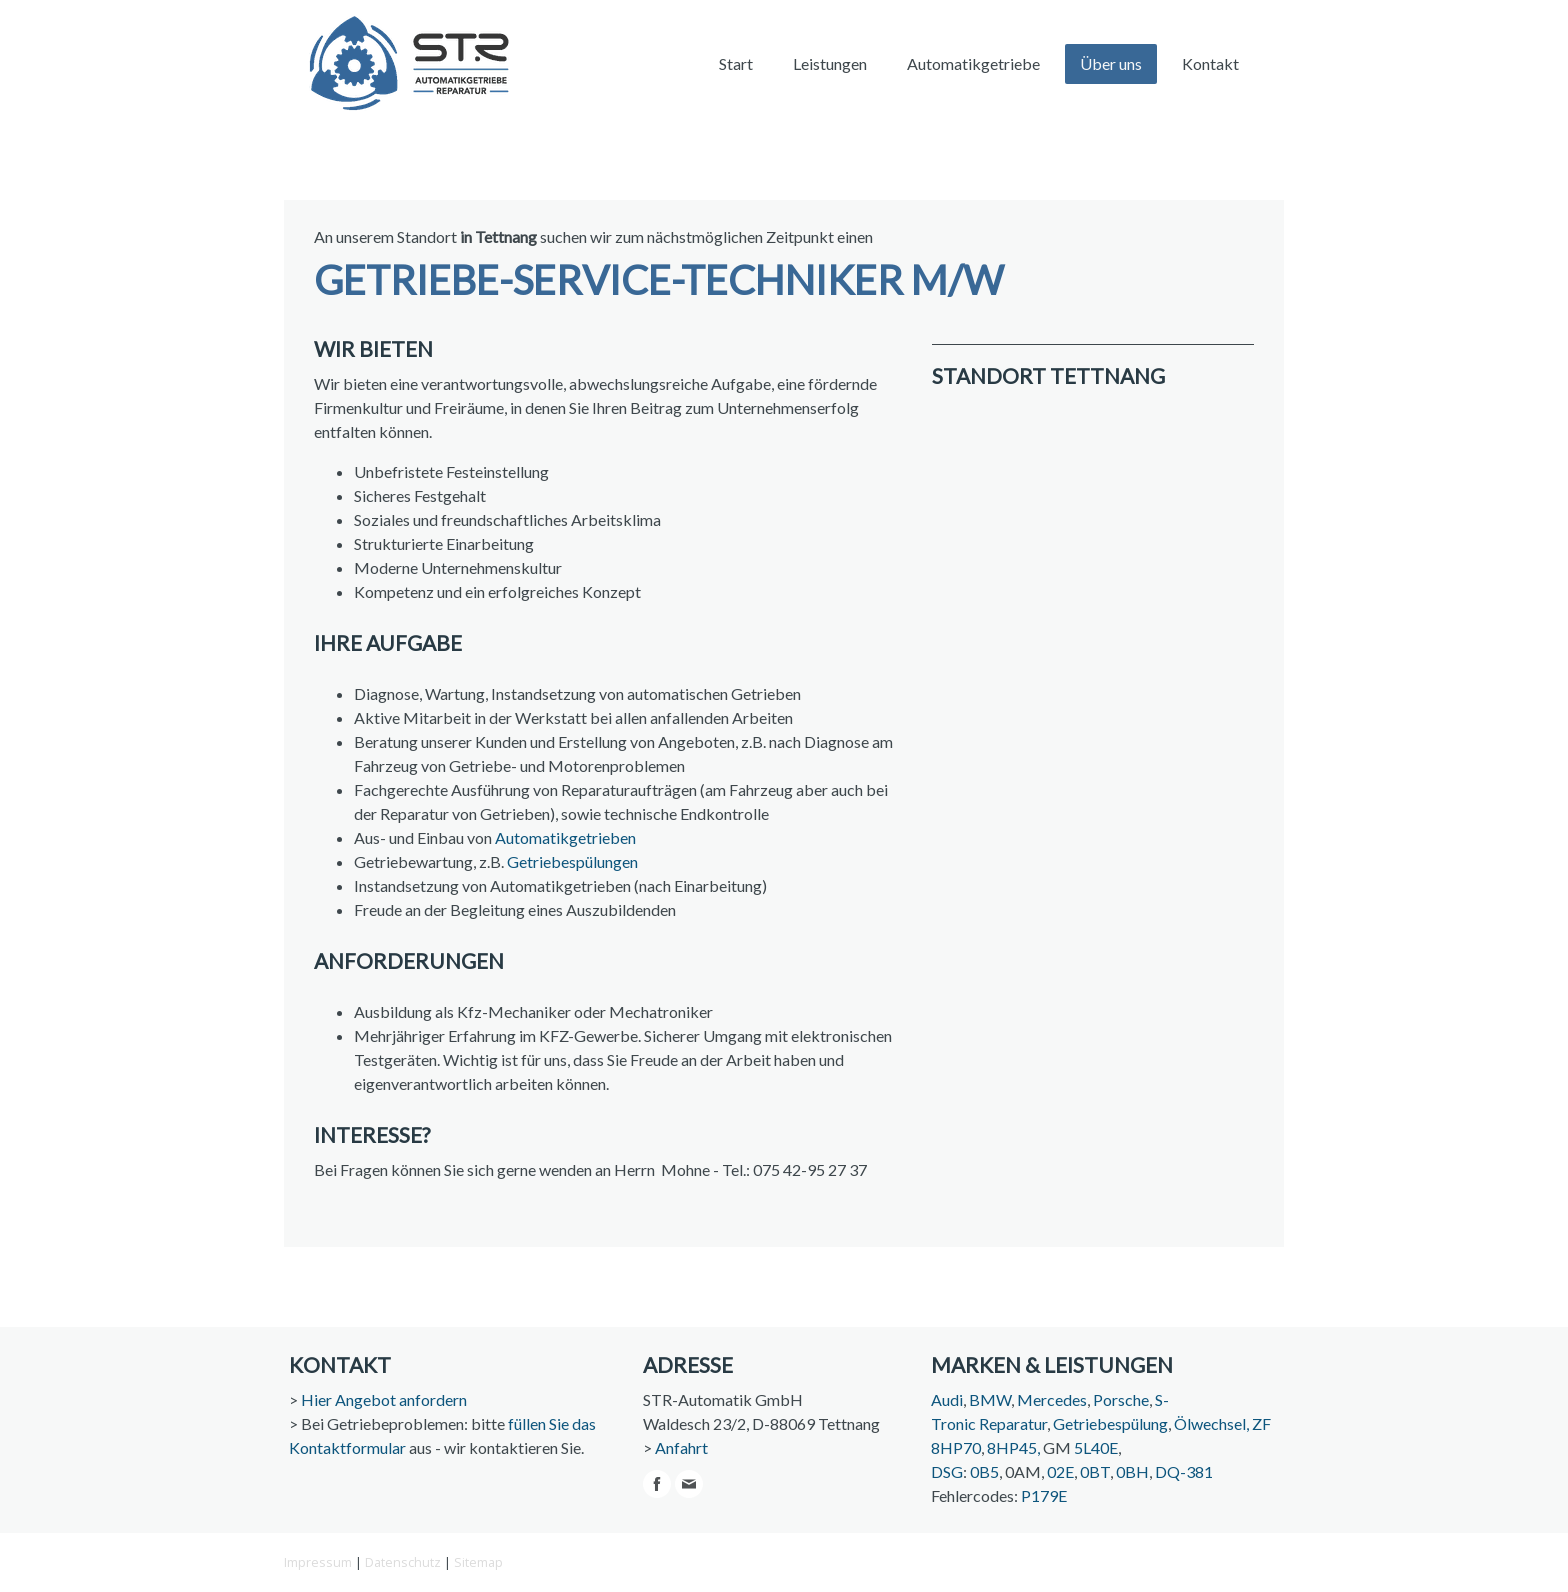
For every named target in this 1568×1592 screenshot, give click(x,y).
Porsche (1121, 1399)
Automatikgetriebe (973, 63)
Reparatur (1013, 1423)
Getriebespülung (1110, 1423)
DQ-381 (1184, 1471)
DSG (947, 1471)
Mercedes (1052, 1399)
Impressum (318, 1562)
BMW (990, 1399)
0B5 (984, 1471)
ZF (1261, 1423)
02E (1060, 1471)
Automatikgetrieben (565, 837)
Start (736, 63)
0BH (1132, 1471)
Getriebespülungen (572, 861)
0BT (1095, 1471)
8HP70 (956, 1447)
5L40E (1096, 1447)
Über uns (1111, 63)
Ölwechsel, (1211, 1423)
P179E (1044, 1495)
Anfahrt (681, 1447)
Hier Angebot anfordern (384, 1399)
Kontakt (1210, 63)
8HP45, (1013, 1447)
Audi (947, 1399)
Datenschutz (403, 1562)
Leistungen (830, 63)
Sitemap (478, 1562)
